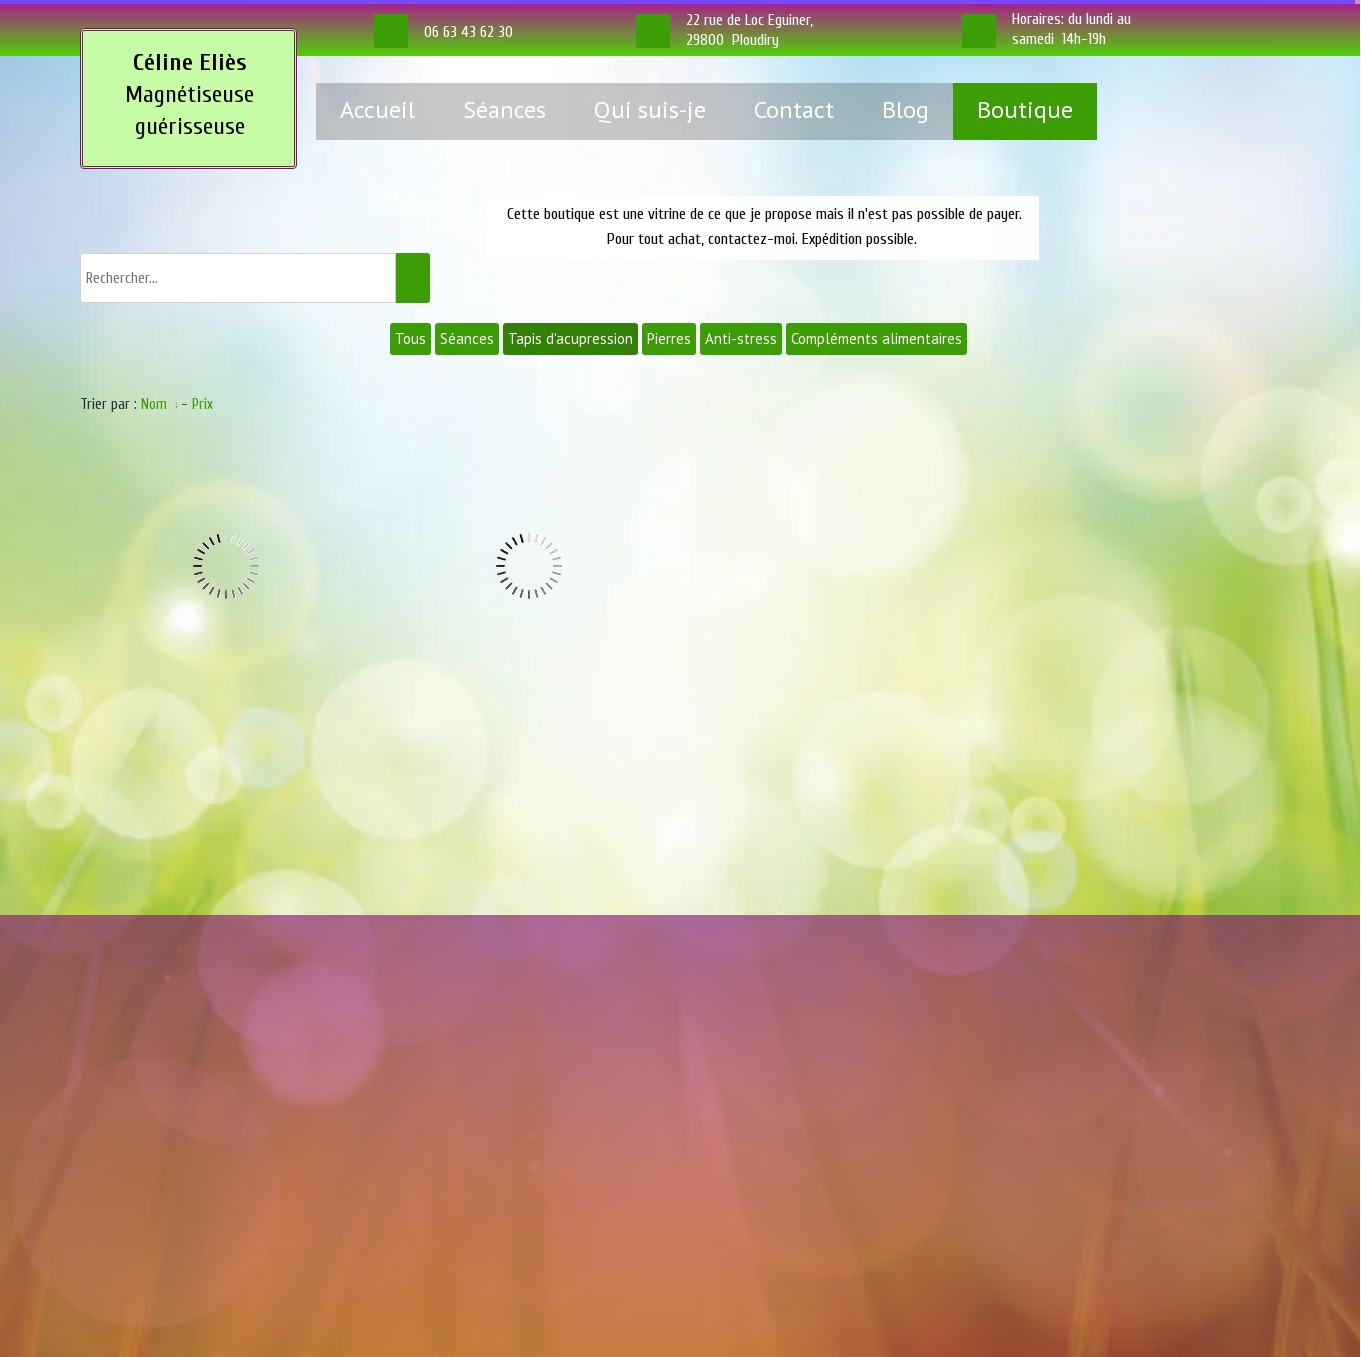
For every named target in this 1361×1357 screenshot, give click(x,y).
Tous (410, 338)
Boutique (1025, 109)
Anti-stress (741, 338)
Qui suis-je (650, 109)
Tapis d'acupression (570, 338)
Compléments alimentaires (876, 338)
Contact (794, 109)
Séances (504, 109)
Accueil (377, 109)
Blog (905, 109)
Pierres (669, 338)
